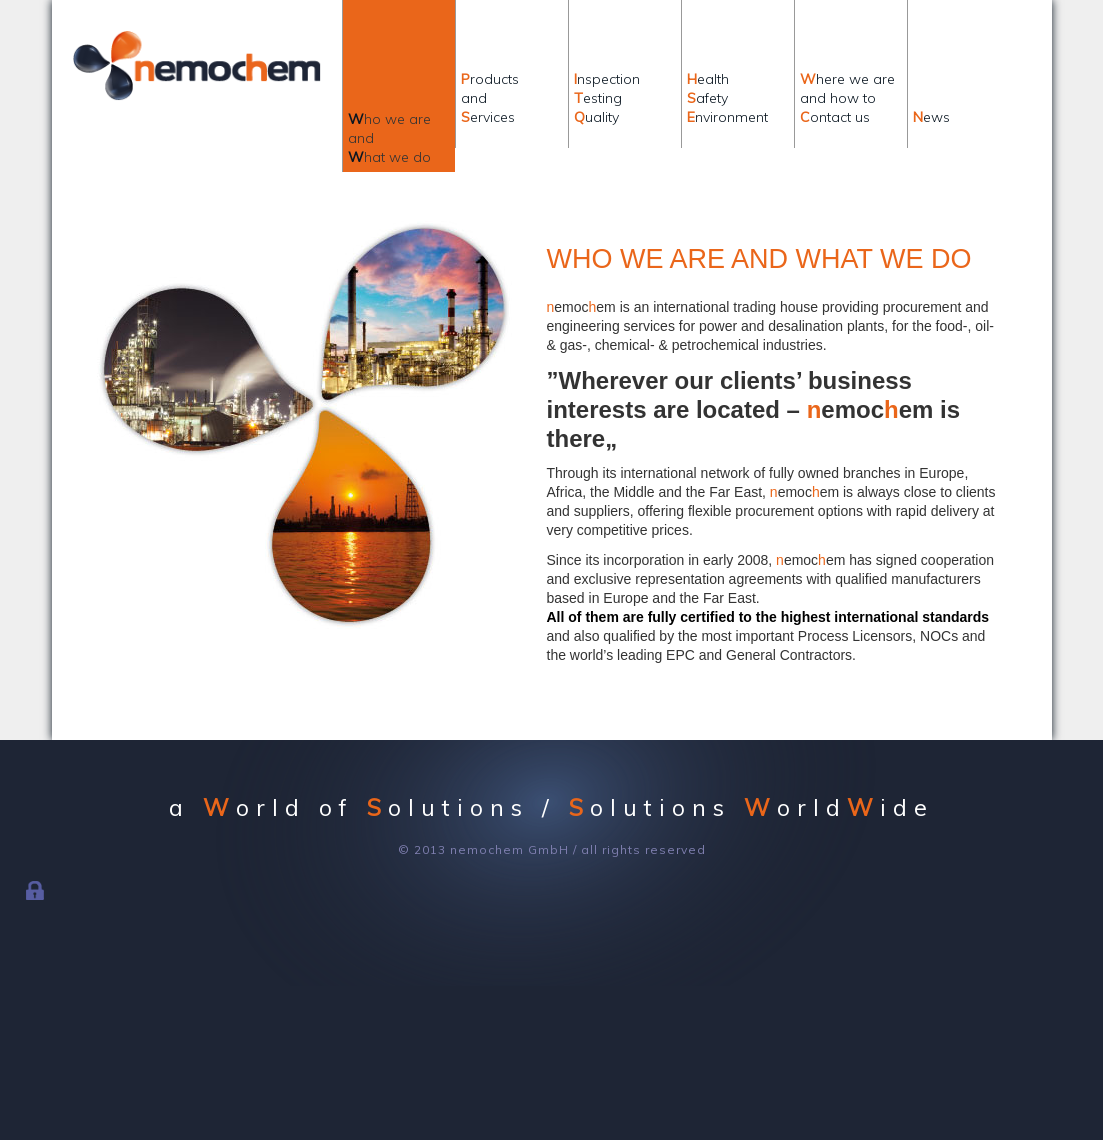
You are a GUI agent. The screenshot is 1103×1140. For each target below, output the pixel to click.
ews (931, 98)
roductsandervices (490, 98)
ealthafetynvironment (727, 98)
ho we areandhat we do (389, 138)
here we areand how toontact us (847, 98)
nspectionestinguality (607, 98)
